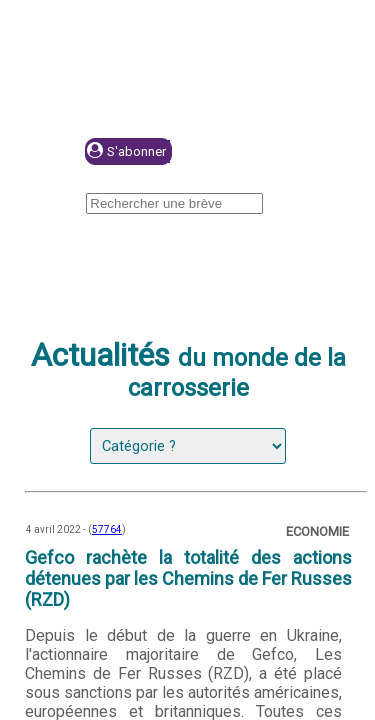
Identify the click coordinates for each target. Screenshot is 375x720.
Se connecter (266, 152)
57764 (107, 529)
